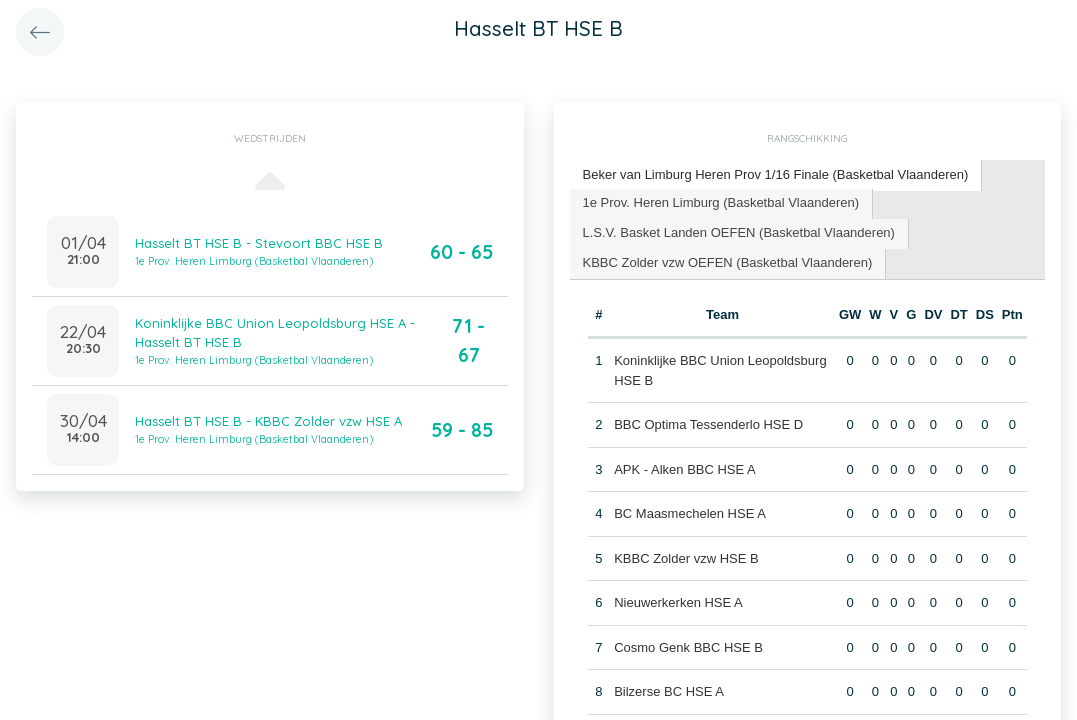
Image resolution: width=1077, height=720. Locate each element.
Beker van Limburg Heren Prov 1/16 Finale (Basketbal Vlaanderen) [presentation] (776, 174)
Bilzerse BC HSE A (669, 691)
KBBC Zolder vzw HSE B (686, 558)
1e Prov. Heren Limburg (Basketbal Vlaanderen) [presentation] (721, 202)
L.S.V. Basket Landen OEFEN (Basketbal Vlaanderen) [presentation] (739, 232)
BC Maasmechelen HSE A (690, 513)
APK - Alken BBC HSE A (685, 469)
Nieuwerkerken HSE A (678, 602)
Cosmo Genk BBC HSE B (688, 647)
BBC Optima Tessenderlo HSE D (708, 424)
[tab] (776, 175)
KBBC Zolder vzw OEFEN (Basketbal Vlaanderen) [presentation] (728, 262)
